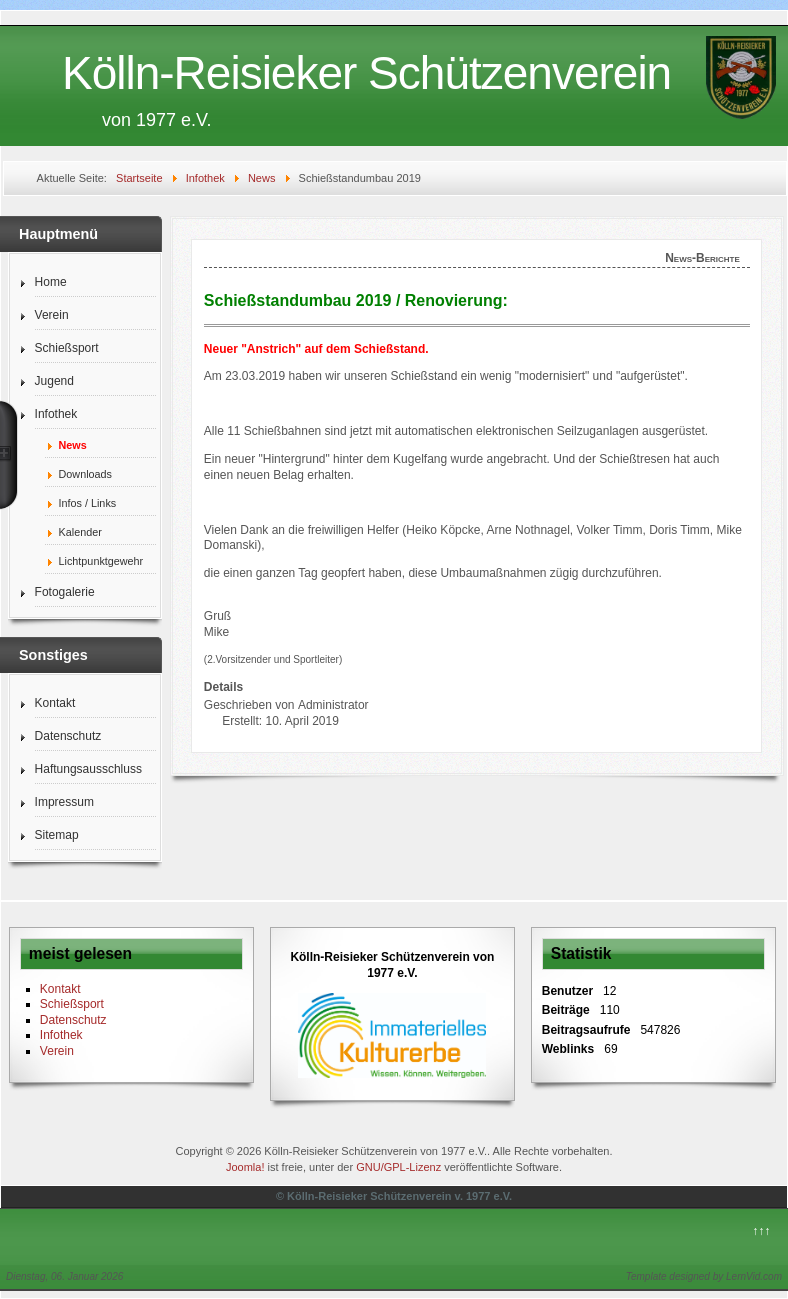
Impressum (64, 802)
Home (51, 282)
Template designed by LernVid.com (704, 1276)
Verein (52, 315)
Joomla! (245, 1167)
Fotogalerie (65, 592)
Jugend (54, 381)
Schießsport (67, 348)
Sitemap (57, 835)
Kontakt (55, 703)
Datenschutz (68, 736)
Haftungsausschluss (88, 769)
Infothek (56, 414)
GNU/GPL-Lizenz (398, 1167)
